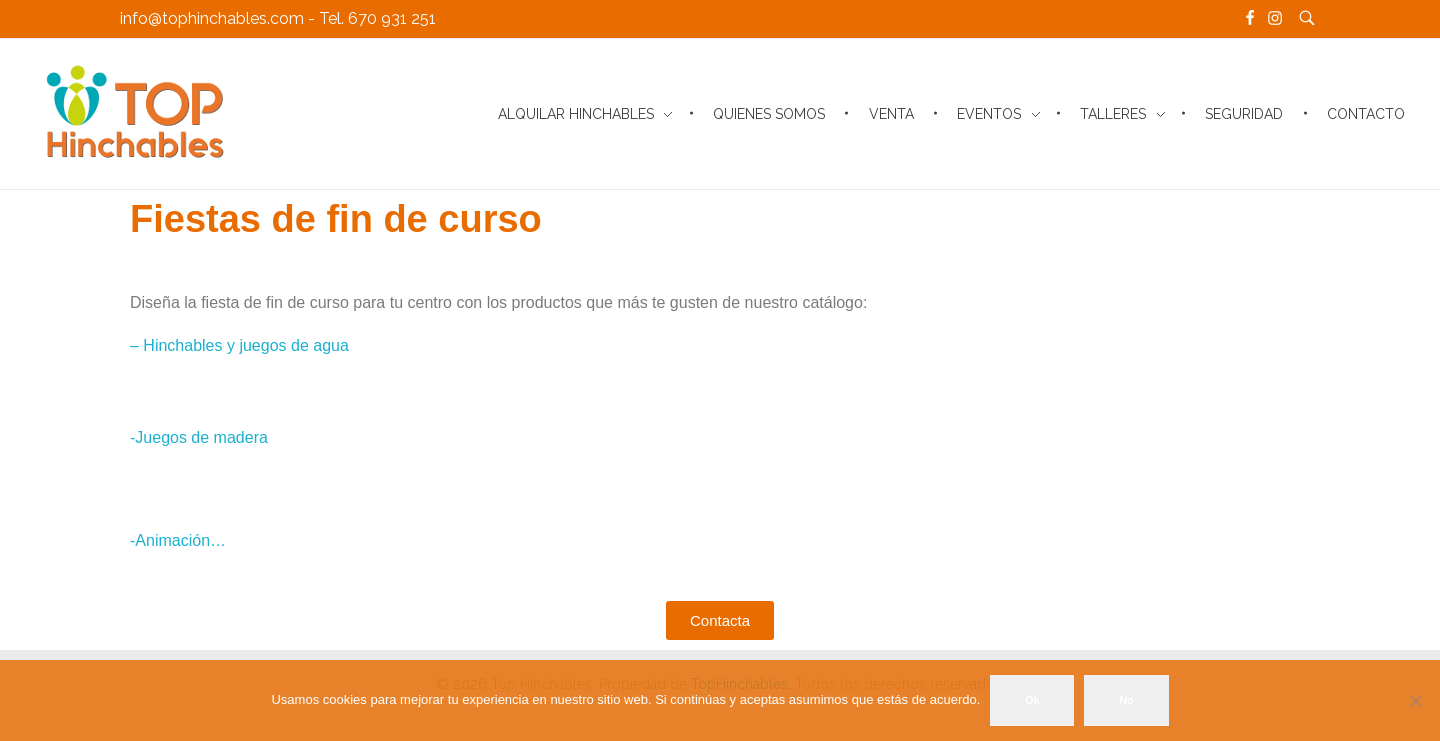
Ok (1032, 700)
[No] (1415, 701)
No (1126, 700)
